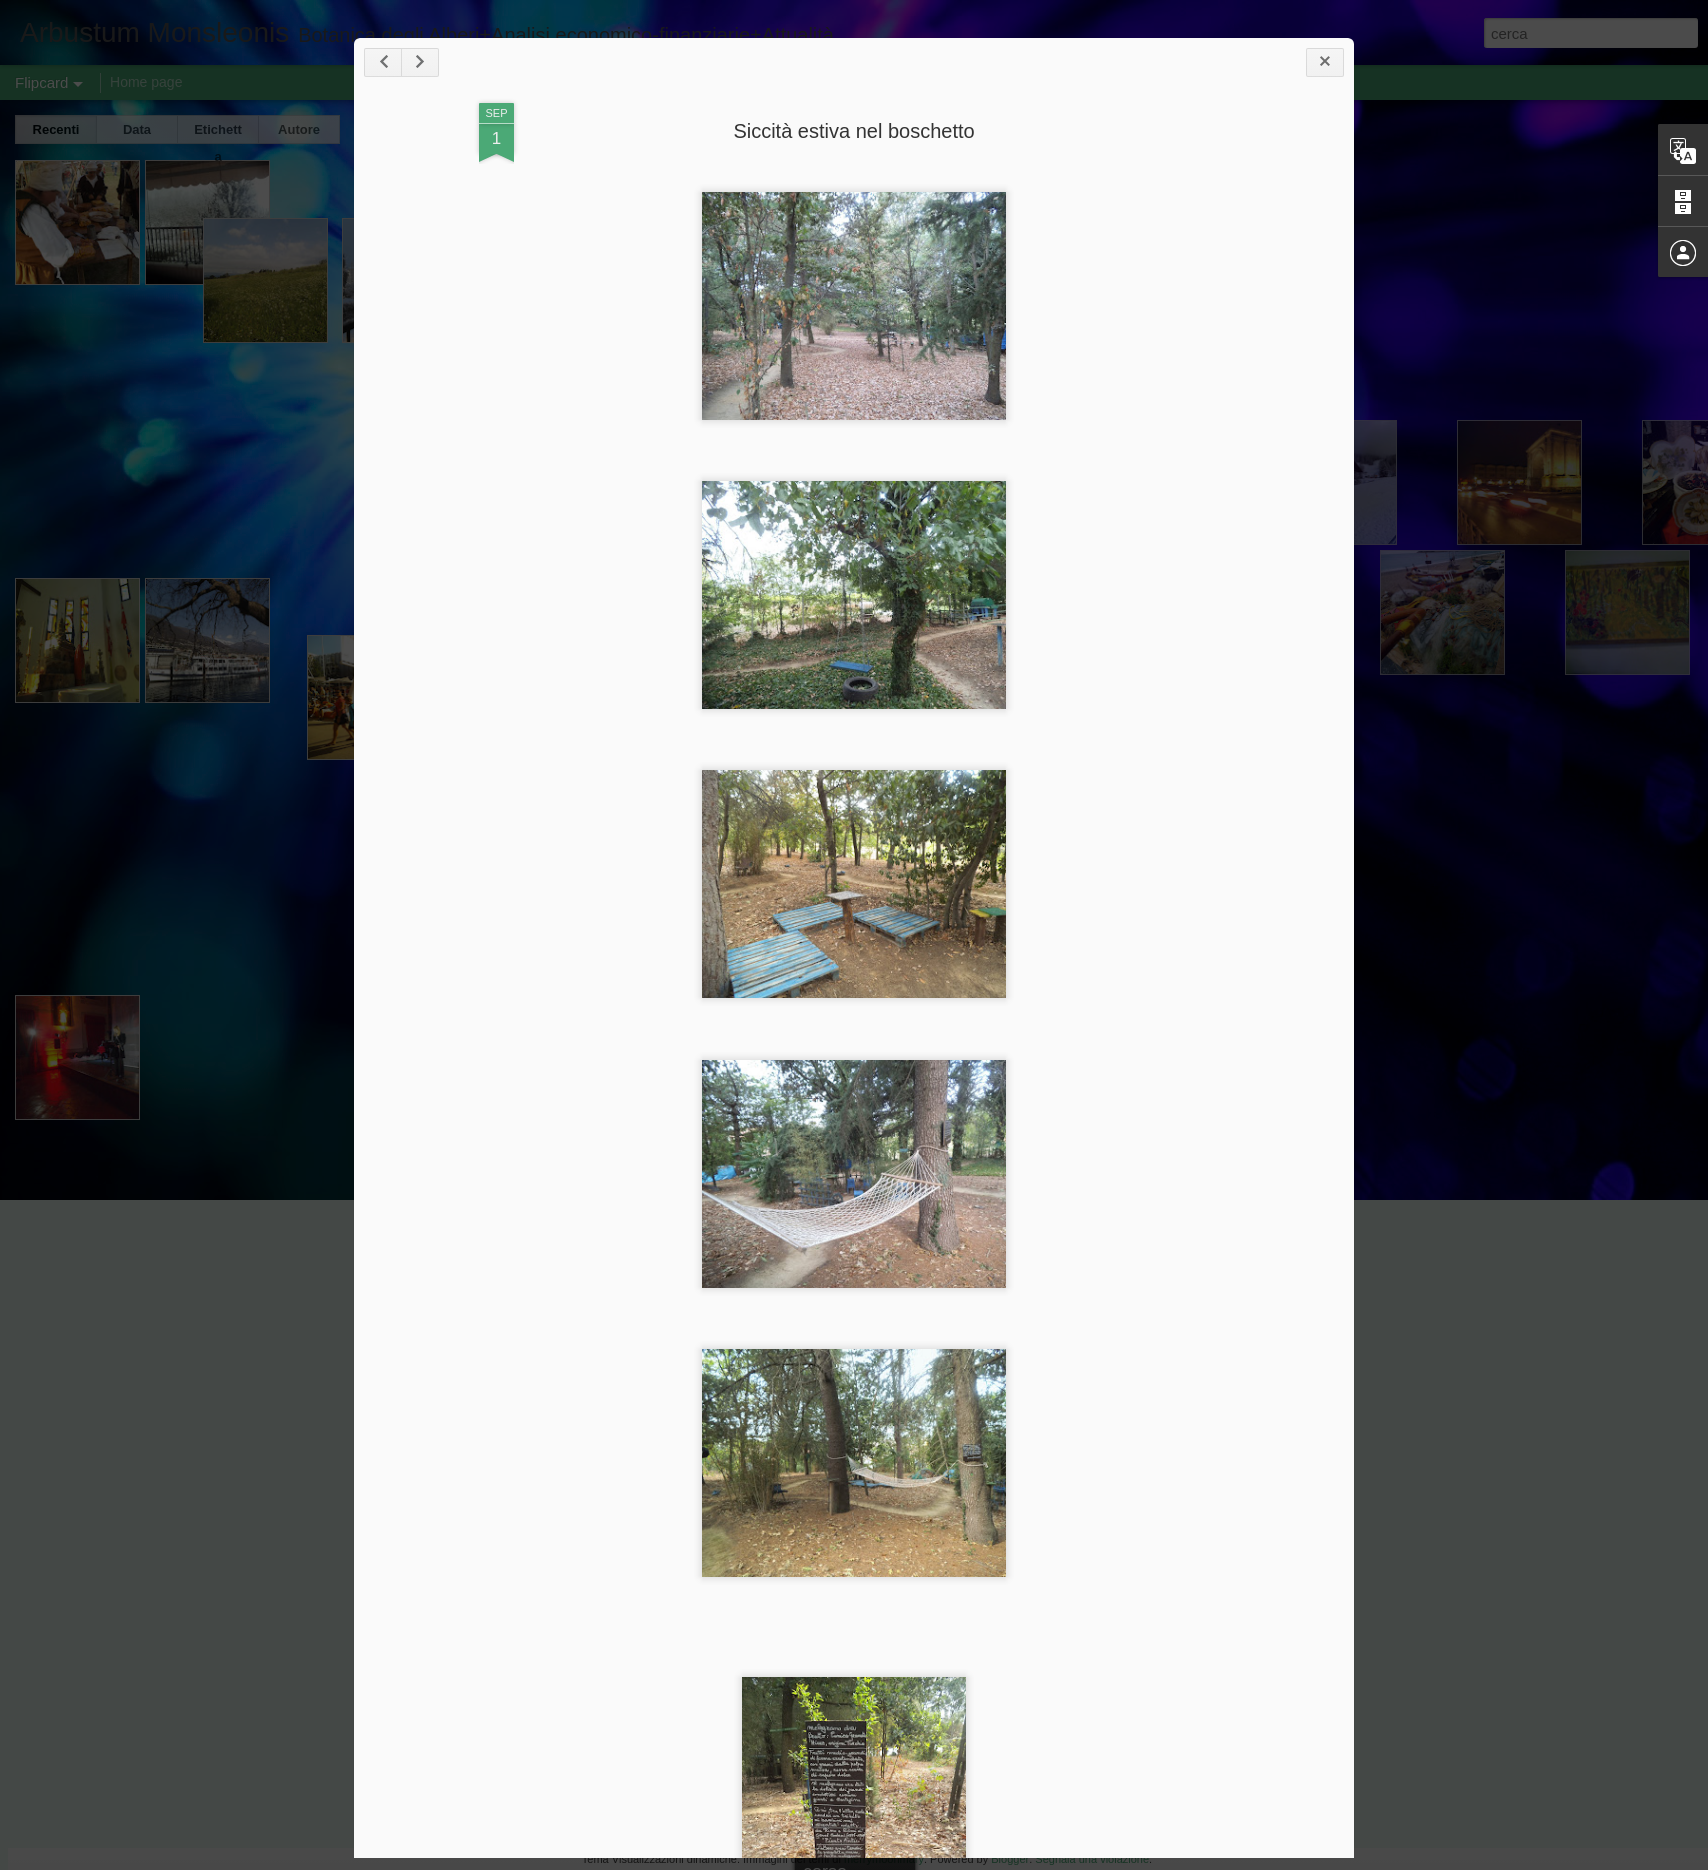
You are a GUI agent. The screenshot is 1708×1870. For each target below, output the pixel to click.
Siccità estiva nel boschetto (853, 131)
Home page (146, 82)
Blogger (1010, 1859)
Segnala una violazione (1092, 1859)
